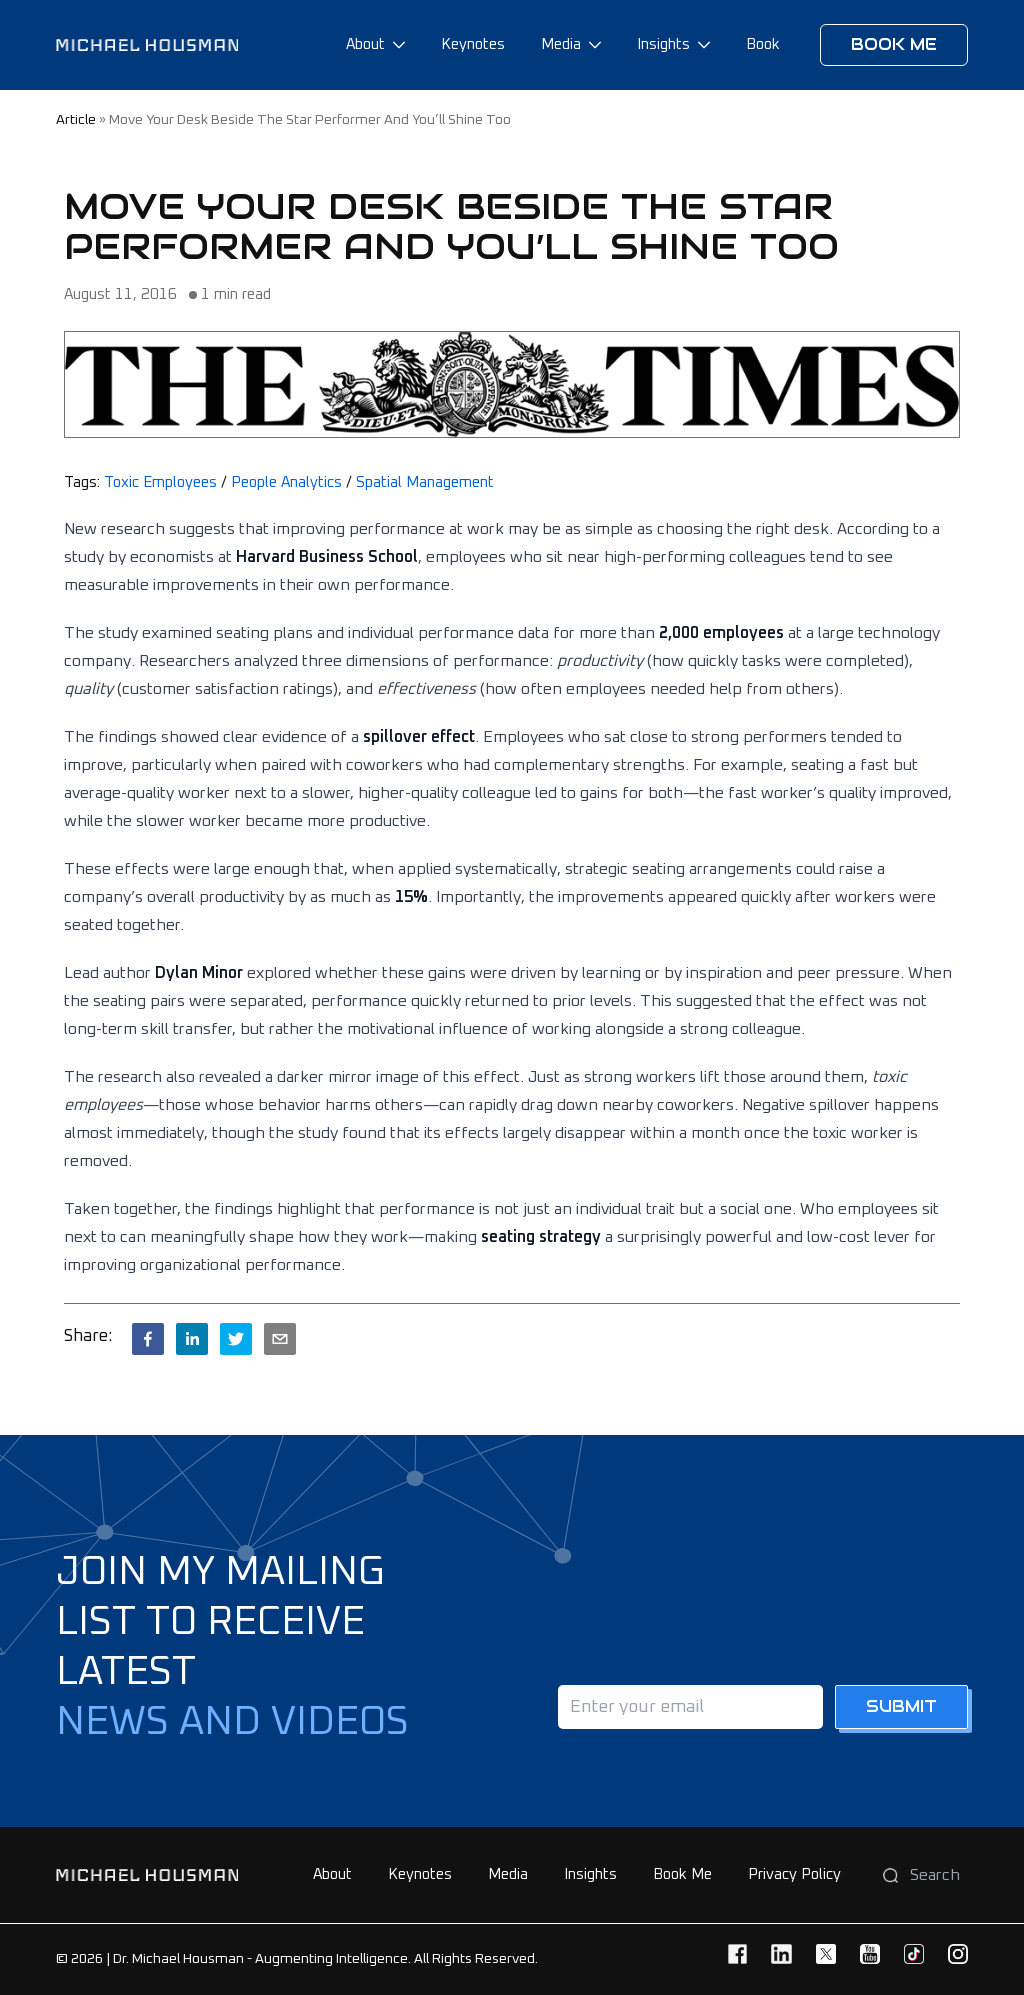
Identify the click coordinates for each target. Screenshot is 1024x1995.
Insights (663, 44)
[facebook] (148, 1339)
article (76, 120)
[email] (280, 1339)
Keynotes (473, 44)
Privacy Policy (794, 1874)
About (365, 44)
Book (763, 44)
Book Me (682, 1874)
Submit (901, 1706)
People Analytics (286, 482)
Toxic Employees (160, 482)
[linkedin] (192, 1339)
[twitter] (236, 1339)
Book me (894, 44)
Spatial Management (425, 482)
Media (561, 44)
